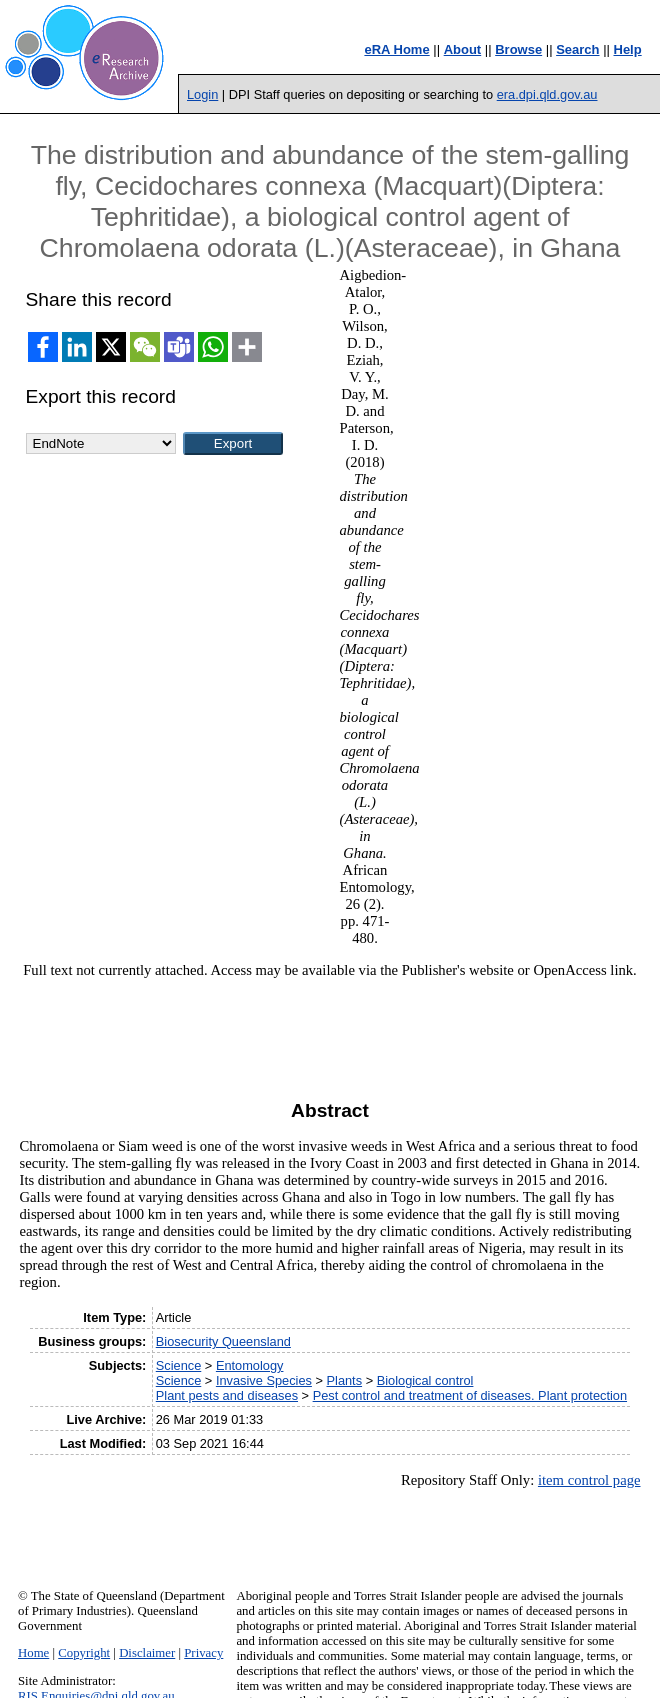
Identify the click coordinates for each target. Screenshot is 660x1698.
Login (202, 94)
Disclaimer (147, 1653)
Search (577, 49)
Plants (345, 1380)
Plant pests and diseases (227, 1395)
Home (33, 1653)
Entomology (250, 1365)
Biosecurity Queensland (223, 1341)
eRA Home (396, 49)
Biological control (425, 1380)
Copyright (84, 1653)
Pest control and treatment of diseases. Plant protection (470, 1395)
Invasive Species (264, 1380)
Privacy (203, 1653)
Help (628, 49)
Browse (518, 49)
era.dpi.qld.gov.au (547, 94)
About (463, 49)
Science (179, 1365)
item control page (589, 1480)
